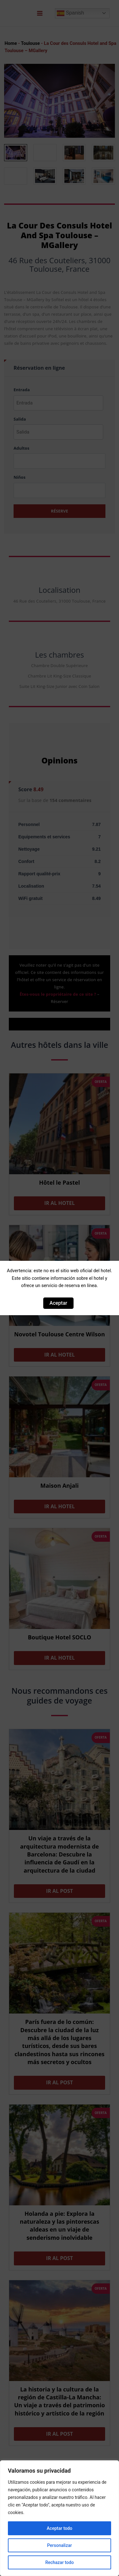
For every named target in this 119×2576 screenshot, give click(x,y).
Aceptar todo (59, 2528)
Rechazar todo (59, 2562)
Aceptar (58, 1303)
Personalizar (59, 2545)
